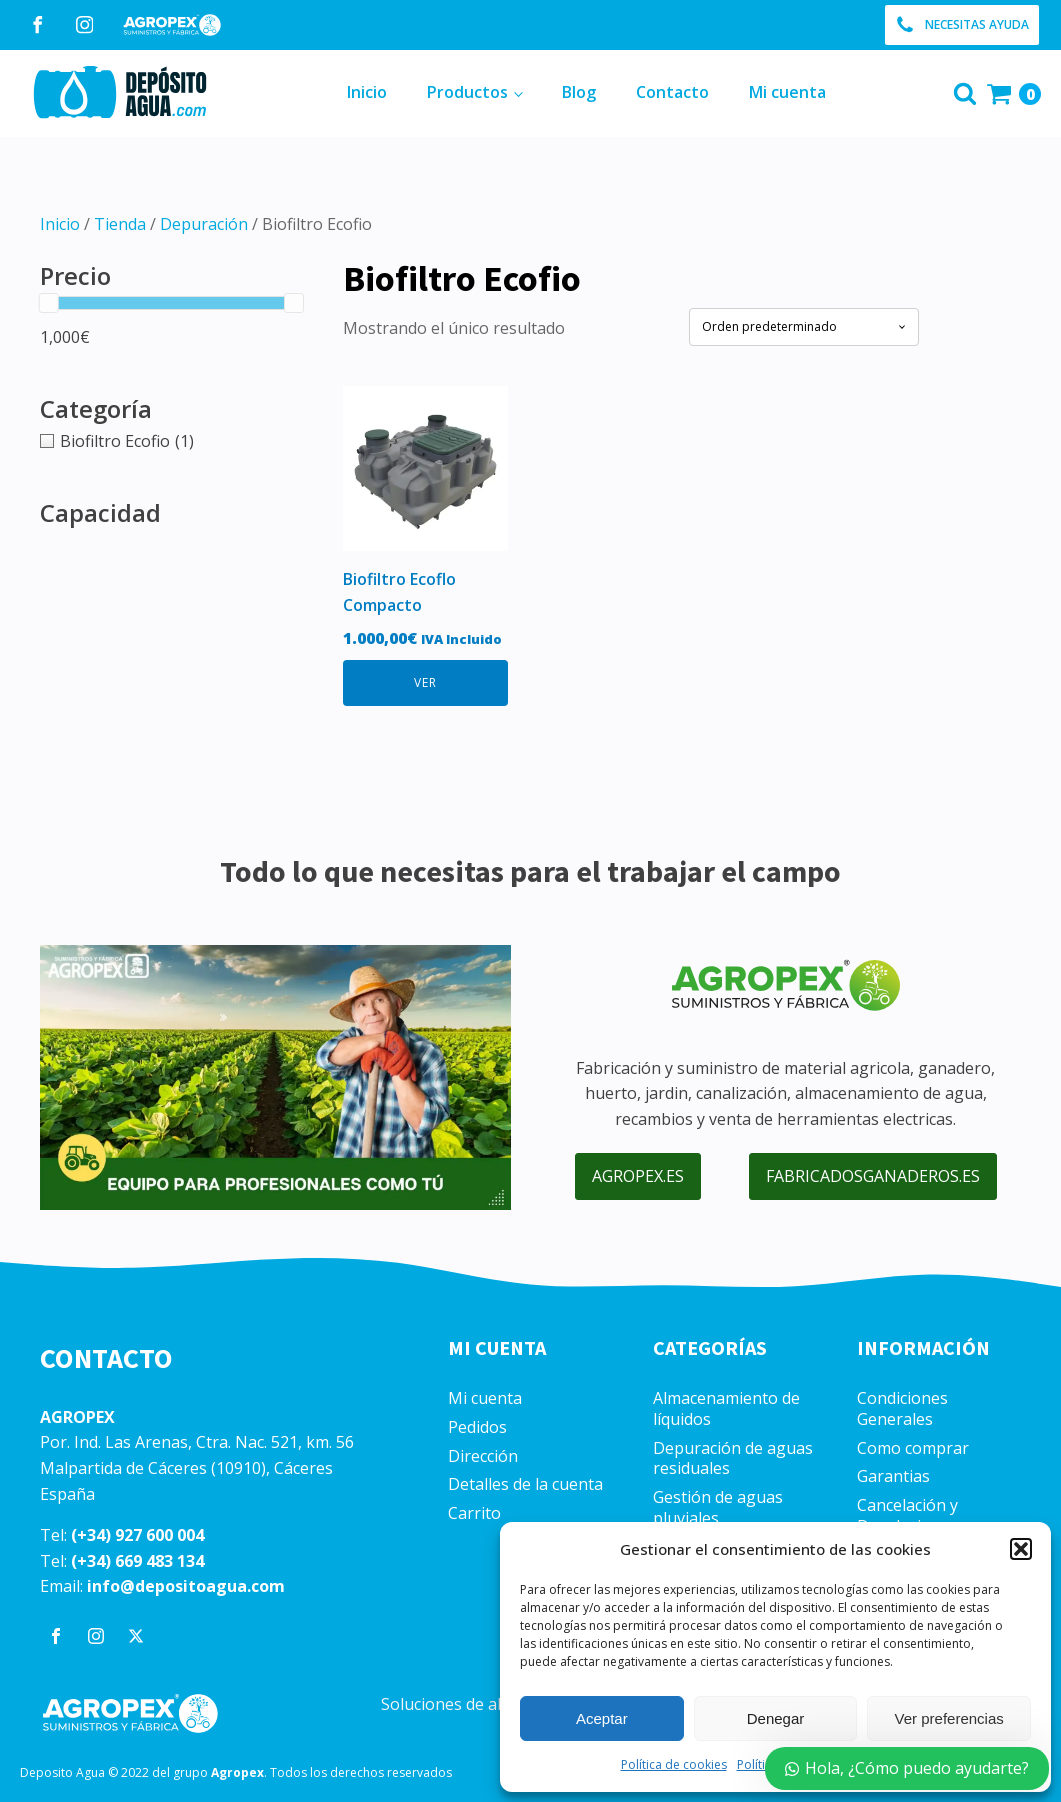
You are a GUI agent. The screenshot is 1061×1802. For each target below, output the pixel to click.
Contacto (672, 92)
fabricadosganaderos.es (873, 1176)
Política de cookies (674, 1764)
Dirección (483, 1456)
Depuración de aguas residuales (733, 1459)
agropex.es (638, 1176)
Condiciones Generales (902, 1409)
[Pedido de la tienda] (804, 326)
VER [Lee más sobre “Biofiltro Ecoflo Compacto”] (425, 682)
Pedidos (477, 1427)
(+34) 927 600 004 (137, 1535)
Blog (579, 92)
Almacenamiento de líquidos (726, 1409)
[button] (1021, 1549)
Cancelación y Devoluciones (907, 1516)
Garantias (893, 1476)
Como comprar (913, 1448)
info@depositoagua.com (186, 1586)
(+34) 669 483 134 (137, 1561)
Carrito (474, 1513)
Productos (467, 92)
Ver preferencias (949, 1718)
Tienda (120, 224)
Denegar (776, 1718)
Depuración (204, 224)
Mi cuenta (787, 92)
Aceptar (602, 1718)
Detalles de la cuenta (525, 1484)
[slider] (49, 303)
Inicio (367, 92)
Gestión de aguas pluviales (718, 1508)
